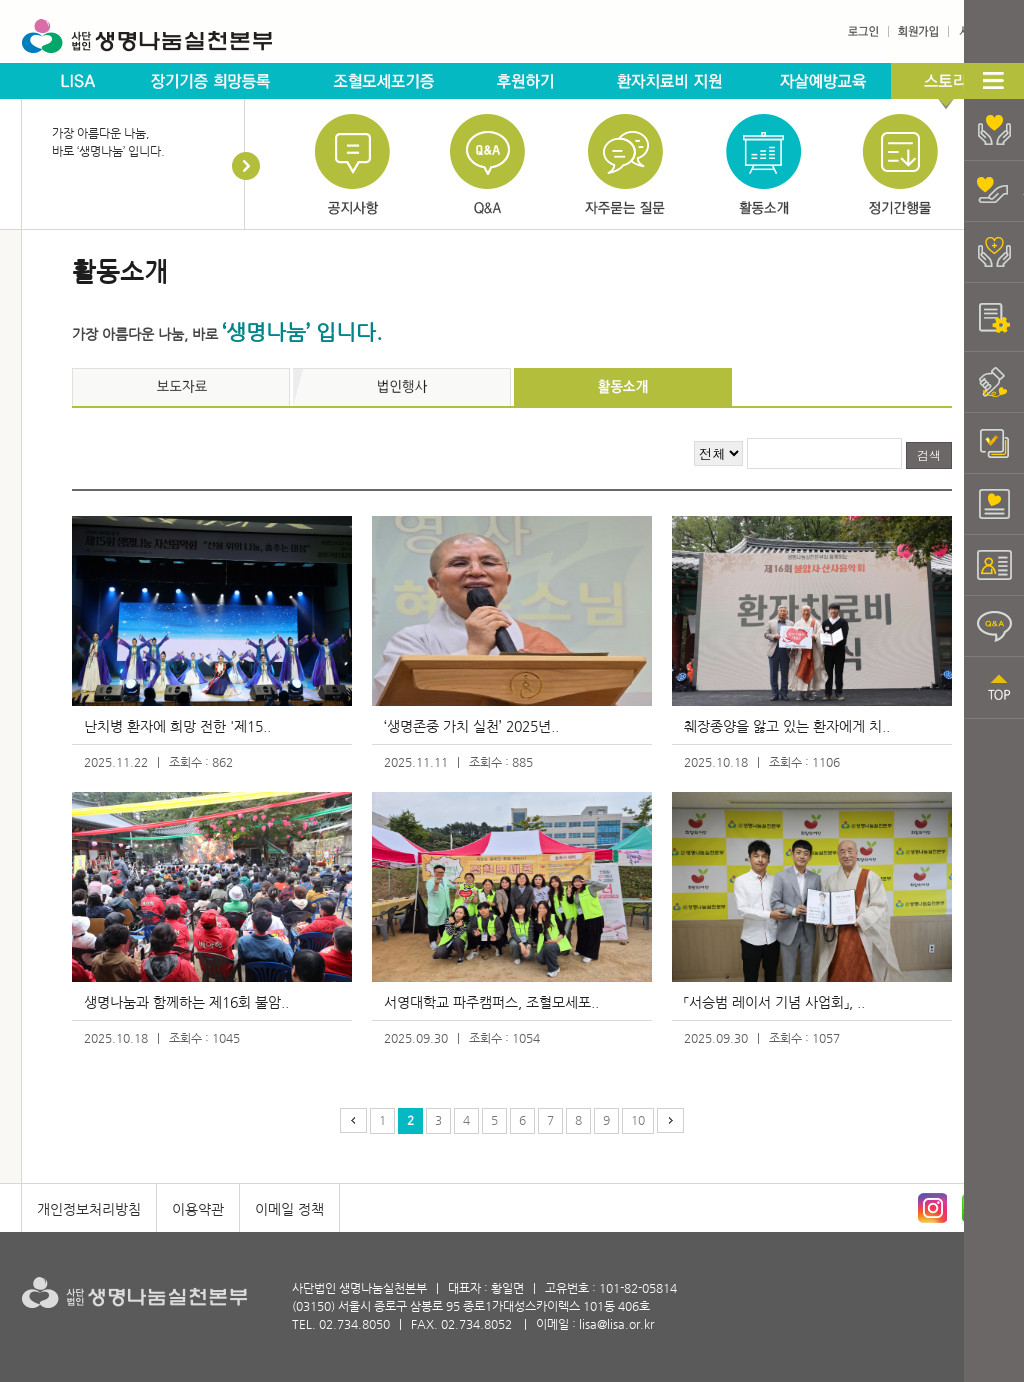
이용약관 (198, 1209)
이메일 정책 (289, 1209)
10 (638, 1120)
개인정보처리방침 (89, 1209)
